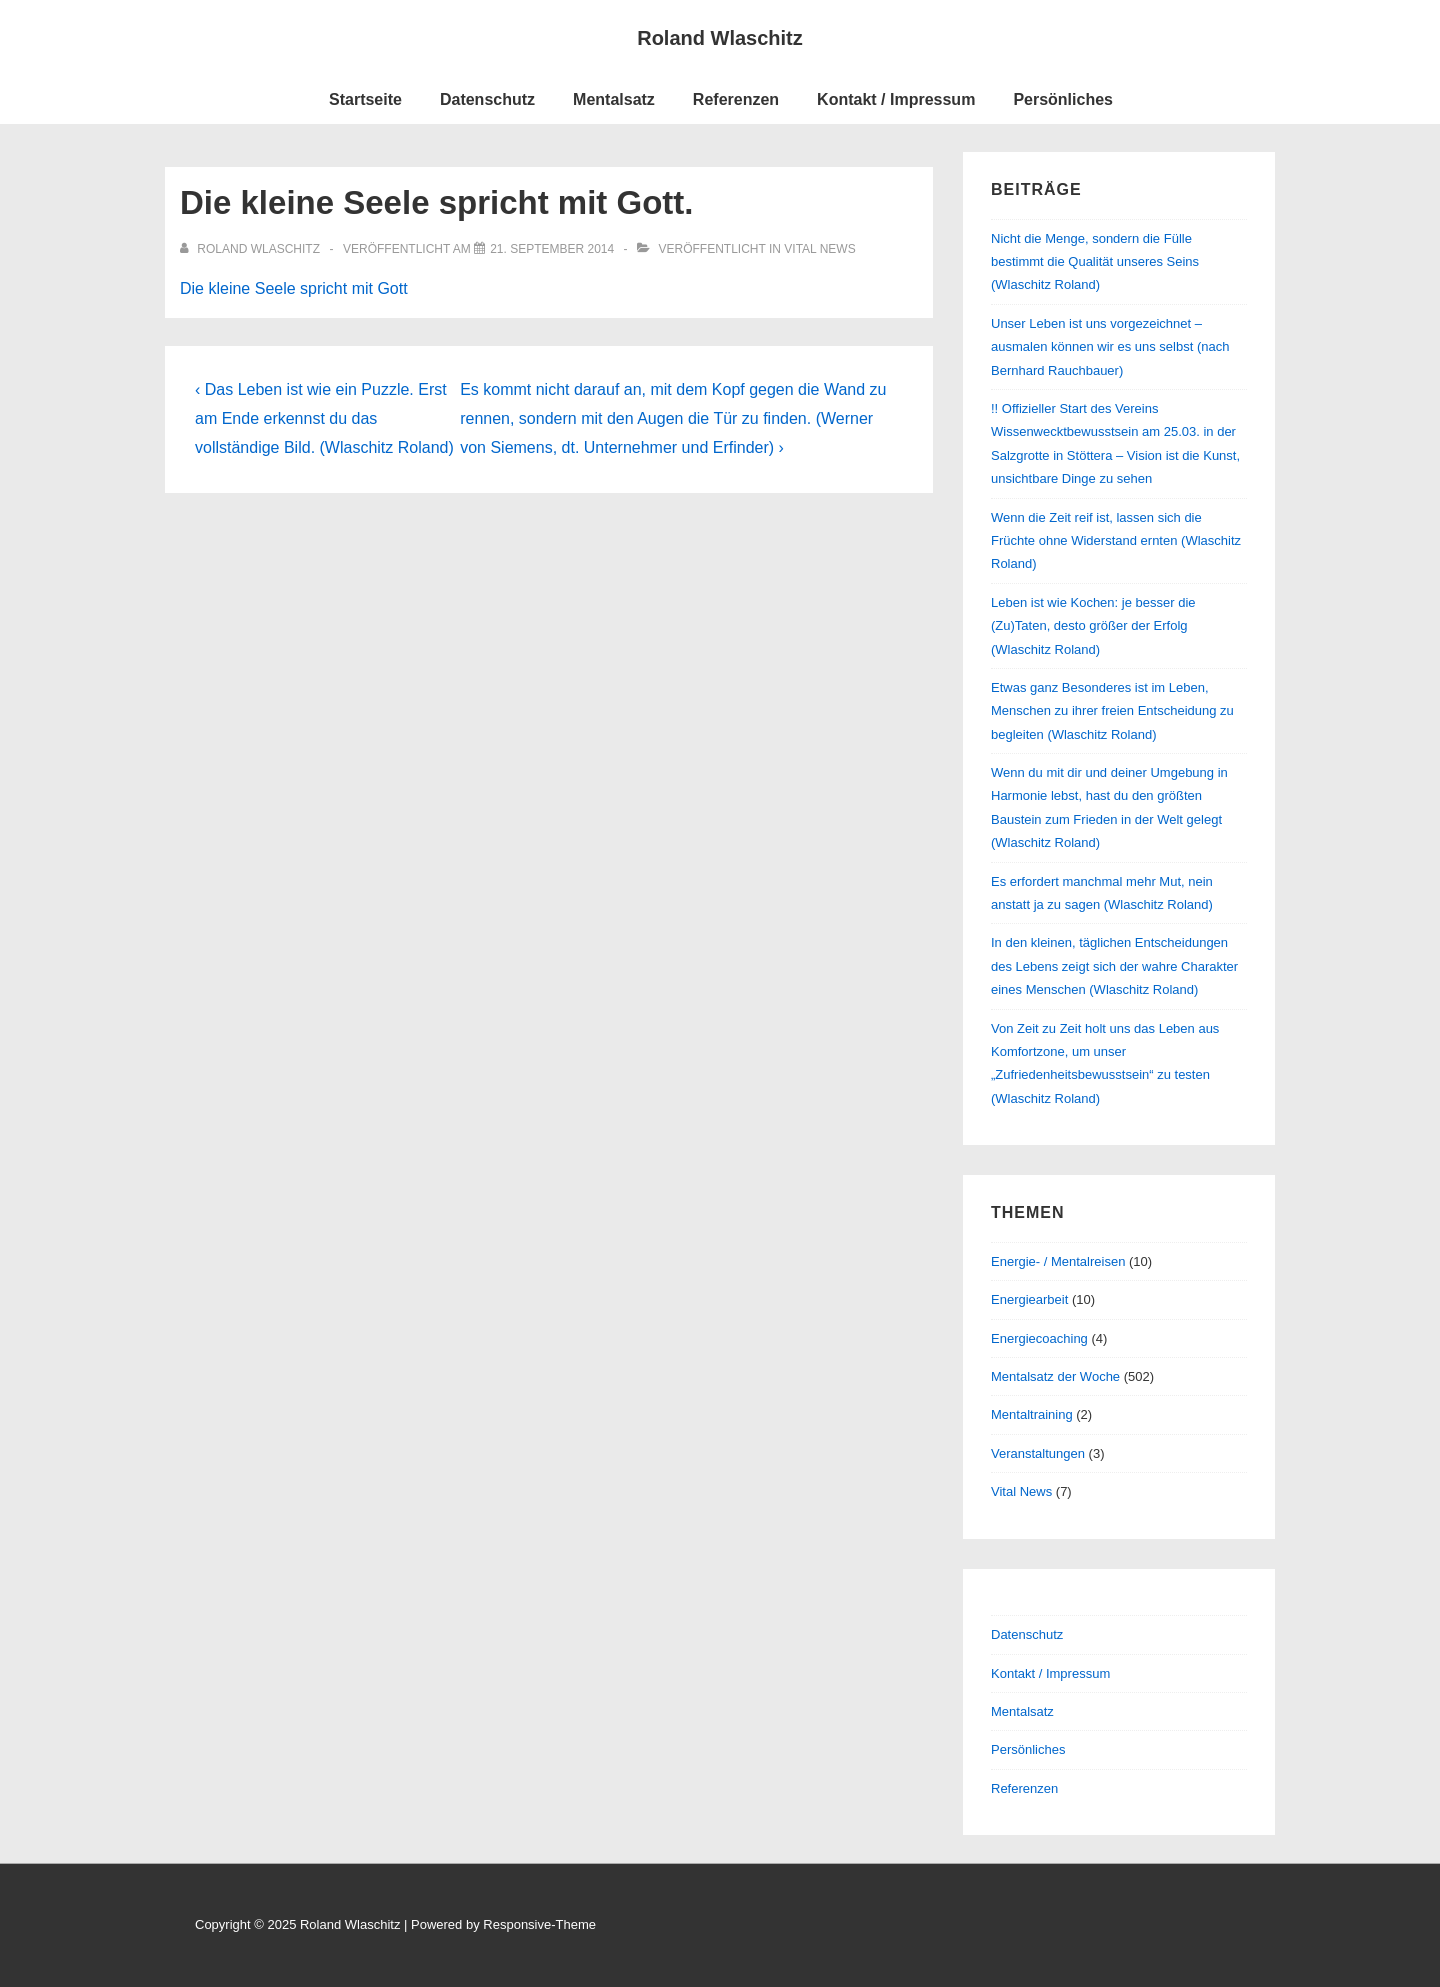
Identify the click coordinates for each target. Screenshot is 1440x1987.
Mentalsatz (614, 99)
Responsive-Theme (539, 1924)
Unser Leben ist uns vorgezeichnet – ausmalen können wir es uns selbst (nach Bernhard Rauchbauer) (1110, 347)
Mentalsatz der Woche (1055, 1376)
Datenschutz (487, 99)
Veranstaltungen (1038, 1453)
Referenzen (736, 99)
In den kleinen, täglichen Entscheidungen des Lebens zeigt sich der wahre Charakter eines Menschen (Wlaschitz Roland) (1114, 966)
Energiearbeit (1029, 1299)
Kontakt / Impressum (896, 99)
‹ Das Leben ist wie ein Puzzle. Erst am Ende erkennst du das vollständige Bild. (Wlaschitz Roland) (324, 418)
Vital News (819, 249)
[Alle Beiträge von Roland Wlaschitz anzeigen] (251, 249)
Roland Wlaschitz (720, 38)
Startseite (365, 99)
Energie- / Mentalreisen (1058, 1261)
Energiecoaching (1039, 1338)
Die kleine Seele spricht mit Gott (294, 288)
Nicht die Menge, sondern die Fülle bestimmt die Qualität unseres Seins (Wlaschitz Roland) (1095, 262)
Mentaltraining (1032, 1414)
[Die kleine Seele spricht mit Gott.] (552, 249)
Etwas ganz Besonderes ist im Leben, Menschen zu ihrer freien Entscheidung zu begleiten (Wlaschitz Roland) (1112, 711)
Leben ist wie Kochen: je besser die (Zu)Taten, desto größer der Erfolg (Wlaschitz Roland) (1093, 626)
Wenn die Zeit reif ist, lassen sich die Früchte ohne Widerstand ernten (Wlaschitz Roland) (1116, 541)
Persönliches (1063, 99)
